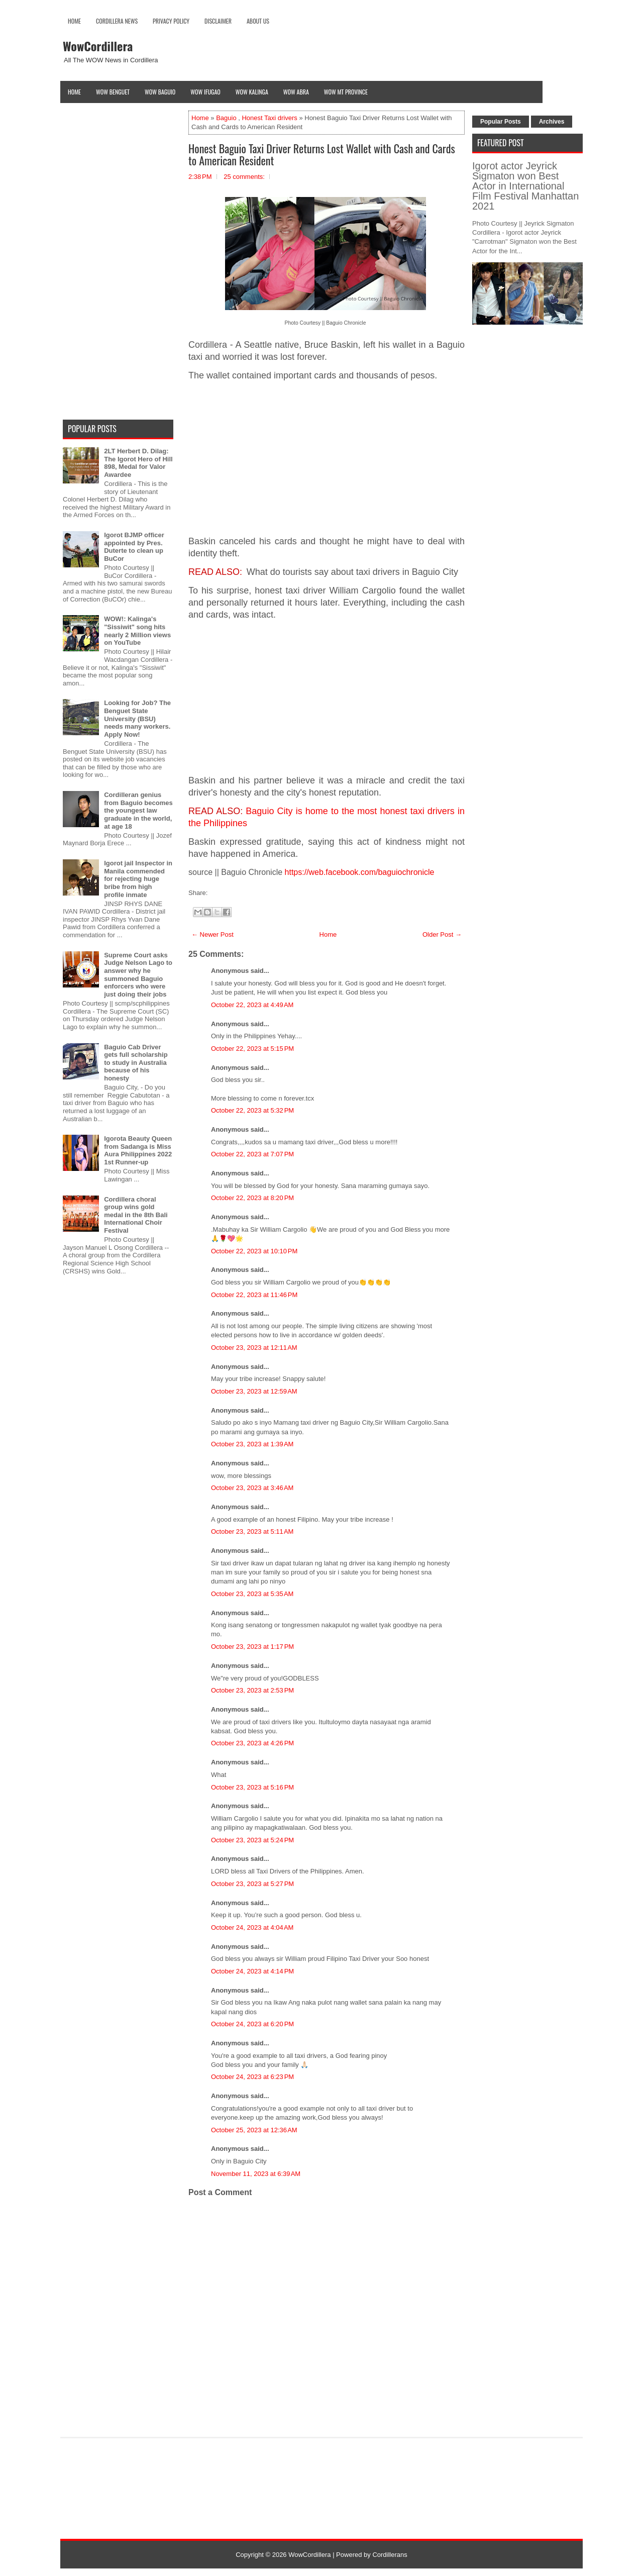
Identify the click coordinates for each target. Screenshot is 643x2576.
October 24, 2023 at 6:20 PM (252, 2024)
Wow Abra (296, 91)
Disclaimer (218, 21)
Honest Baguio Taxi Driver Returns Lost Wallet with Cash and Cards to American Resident (321, 154)
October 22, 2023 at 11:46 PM (254, 1295)
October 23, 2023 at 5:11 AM (252, 1531)
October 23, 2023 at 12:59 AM (254, 1391)
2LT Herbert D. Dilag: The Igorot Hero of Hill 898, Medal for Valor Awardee (138, 462)
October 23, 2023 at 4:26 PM (252, 1743)
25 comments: (244, 176)
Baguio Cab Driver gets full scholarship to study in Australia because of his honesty (135, 1062)
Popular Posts (500, 121)
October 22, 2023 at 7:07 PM (252, 1154)
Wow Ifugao (205, 91)
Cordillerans (389, 2554)
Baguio (226, 118)
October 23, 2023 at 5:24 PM (252, 1840)
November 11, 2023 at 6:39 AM (255, 2173)
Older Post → (442, 934)
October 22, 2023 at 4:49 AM (252, 1005)
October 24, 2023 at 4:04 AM (252, 1927)
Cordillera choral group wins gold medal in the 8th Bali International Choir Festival (135, 1215)
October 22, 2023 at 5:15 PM (252, 1048)
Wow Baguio (160, 91)
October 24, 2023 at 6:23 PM (252, 2076)
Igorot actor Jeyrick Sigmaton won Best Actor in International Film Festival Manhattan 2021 (525, 186)
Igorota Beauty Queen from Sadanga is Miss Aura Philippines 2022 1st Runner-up (138, 1150)
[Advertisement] (326, 458)
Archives (552, 121)
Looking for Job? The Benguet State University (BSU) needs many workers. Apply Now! (137, 718)
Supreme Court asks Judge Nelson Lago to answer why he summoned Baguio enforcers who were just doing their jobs (138, 974)
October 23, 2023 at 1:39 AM (252, 1444)
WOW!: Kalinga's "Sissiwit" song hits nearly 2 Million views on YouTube (137, 630)
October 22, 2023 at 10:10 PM (254, 1251)
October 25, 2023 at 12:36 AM (254, 2130)
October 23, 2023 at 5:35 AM (252, 1594)
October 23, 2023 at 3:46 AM (252, 1488)
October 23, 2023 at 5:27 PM (252, 1884)
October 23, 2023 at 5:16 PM (252, 1787)
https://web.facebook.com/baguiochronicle (360, 872)
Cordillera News (117, 21)
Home (74, 21)
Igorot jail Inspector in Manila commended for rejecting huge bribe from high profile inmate (138, 878)
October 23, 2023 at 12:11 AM (254, 1347)
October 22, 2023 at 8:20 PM (252, 1198)
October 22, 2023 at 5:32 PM (252, 1110)
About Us (258, 21)
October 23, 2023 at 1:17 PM (252, 1646)
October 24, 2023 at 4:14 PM (252, 1971)
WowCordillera (98, 46)
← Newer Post (212, 934)
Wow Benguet (113, 91)
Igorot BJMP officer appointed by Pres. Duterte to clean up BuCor (134, 546)
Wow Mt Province (346, 91)
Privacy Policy (171, 21)
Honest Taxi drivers (269, 118)
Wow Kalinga (252, 91)
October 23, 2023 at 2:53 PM (252, 1690)
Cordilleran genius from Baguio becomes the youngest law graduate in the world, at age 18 (138, 810)
